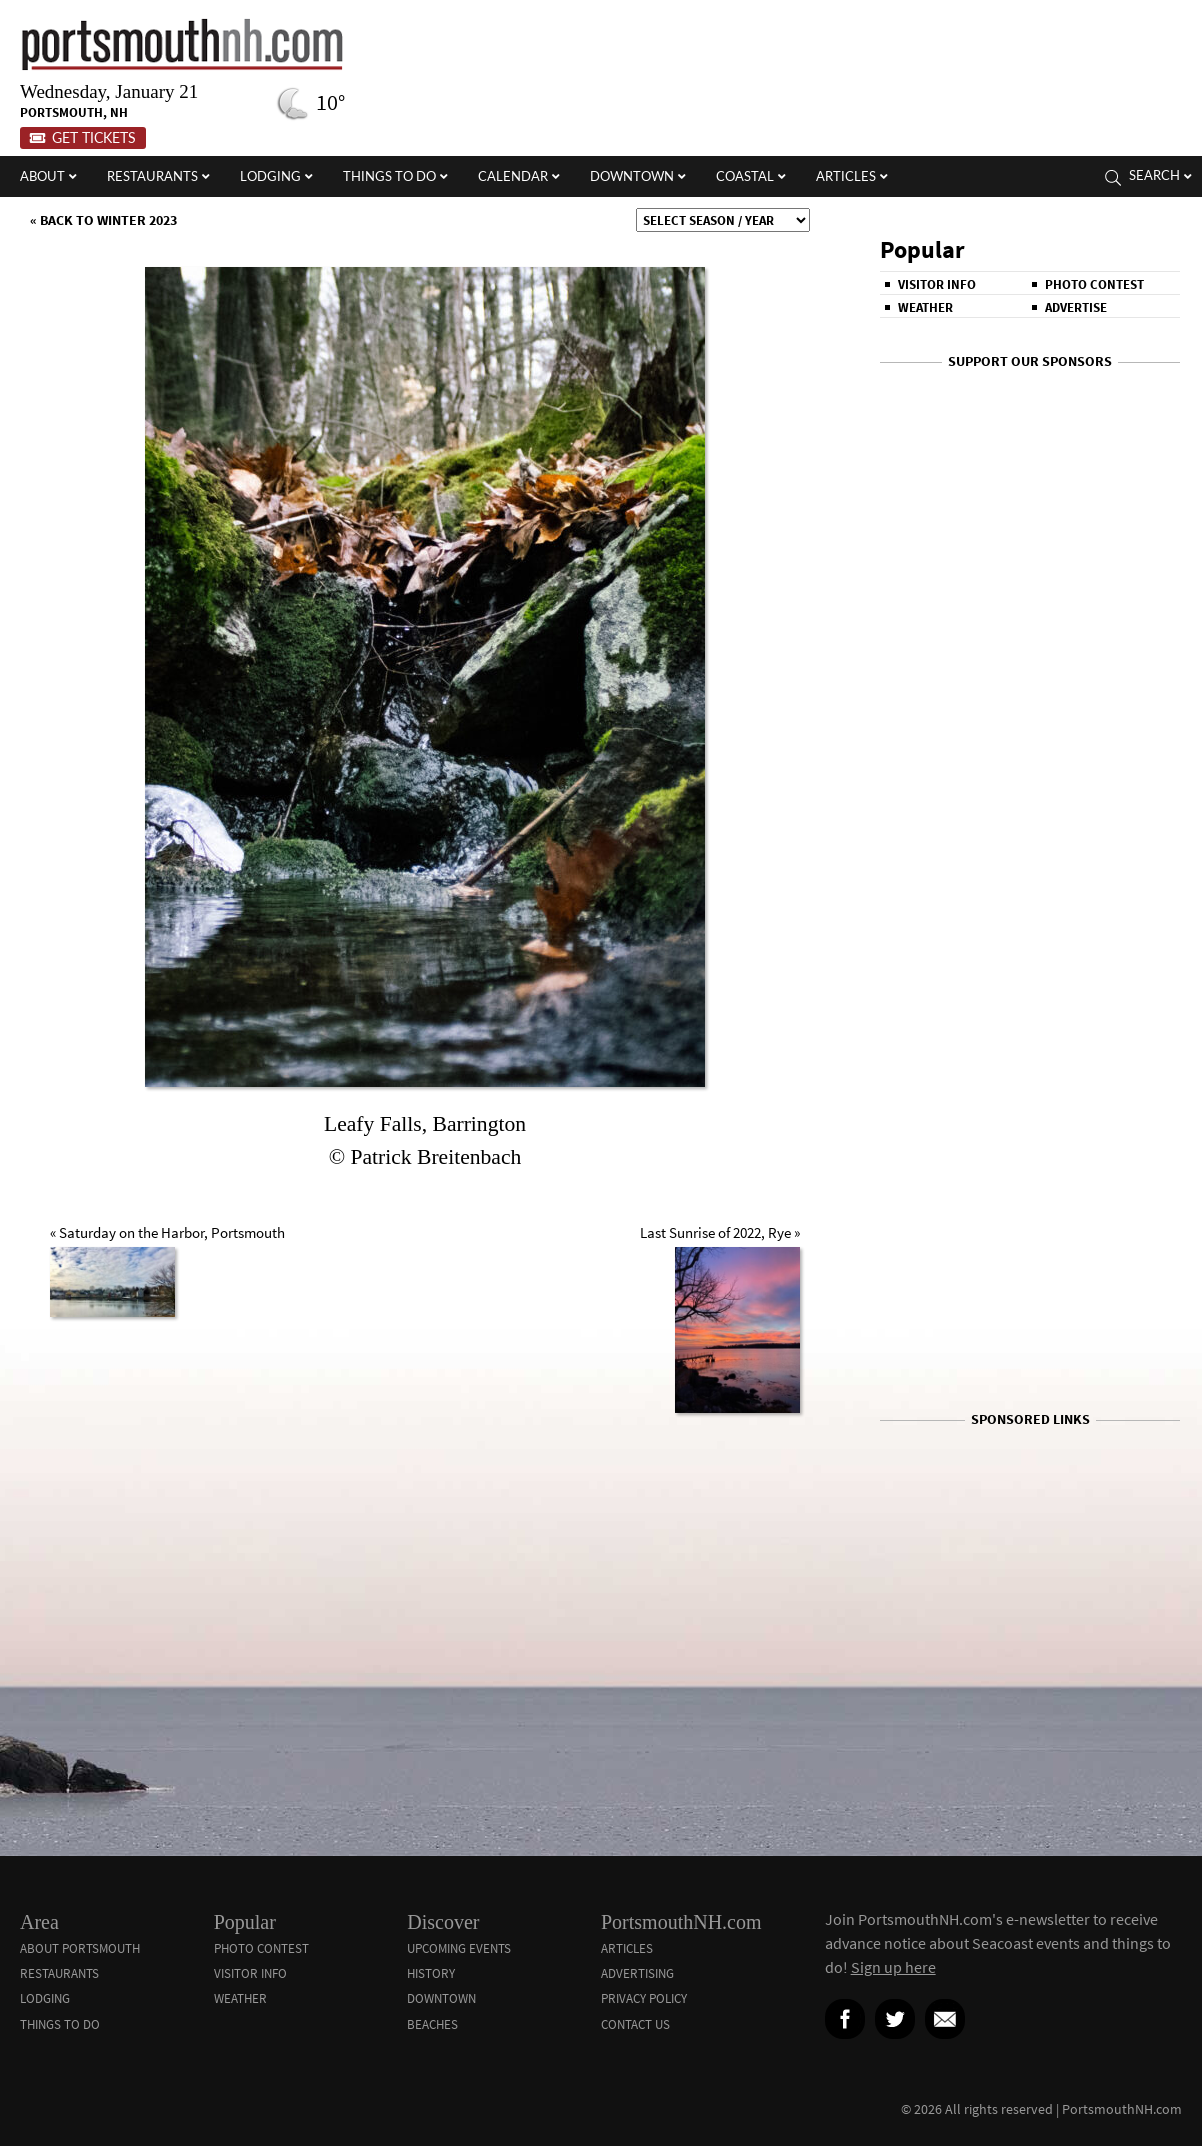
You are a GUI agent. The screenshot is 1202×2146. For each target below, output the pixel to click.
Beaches (432, 2024)
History (431, 1973)
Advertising (637, 1973)
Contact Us (635, 2024)
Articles (627, 1948)
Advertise (1076, 307)
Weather (925, 307)
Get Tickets (83, 138)
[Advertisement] (1030, 1467)
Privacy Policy (644, 1998)
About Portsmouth (80, 1948)
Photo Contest (1094, 284)
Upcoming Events (459, 1948)
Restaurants (59, 1973)
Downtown (441, 1998)
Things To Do (60, 2024)
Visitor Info (937, 284)
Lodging (45, 1998)
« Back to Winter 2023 (103, 220)
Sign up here (893, 1967)
